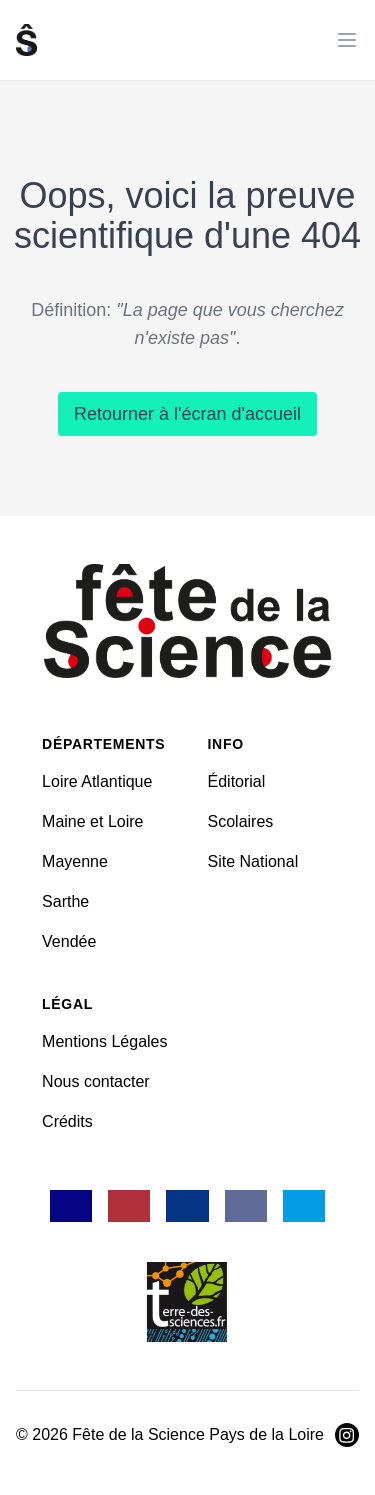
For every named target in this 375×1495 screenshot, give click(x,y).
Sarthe (65, 901)
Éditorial (237, 781)
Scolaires (241, 821)
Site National (253, 861)
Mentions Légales (104, 1041)
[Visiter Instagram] (347, 1435)
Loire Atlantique (97, 781)
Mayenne (75, 861)
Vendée (69, 941)
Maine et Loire (92, 821)
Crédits (67, 1121)
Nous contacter (96, 1081)
